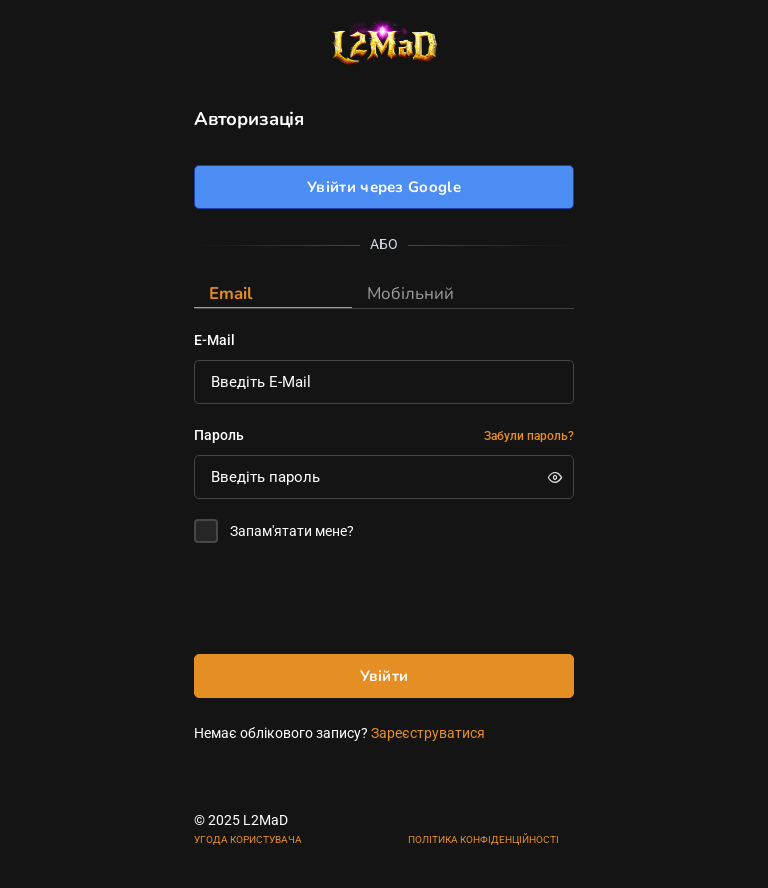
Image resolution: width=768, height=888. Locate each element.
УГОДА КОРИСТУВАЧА (248, 839)
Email (230, 293)
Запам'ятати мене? (292, 531)
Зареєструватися (428, 733)
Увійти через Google (384, 187)
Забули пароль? (529, 436)
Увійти (384, 676)
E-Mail (214, 340)
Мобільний (410, 293)
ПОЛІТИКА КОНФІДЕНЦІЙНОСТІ (483, 839)
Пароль (219, 435)
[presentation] (346, 603)
